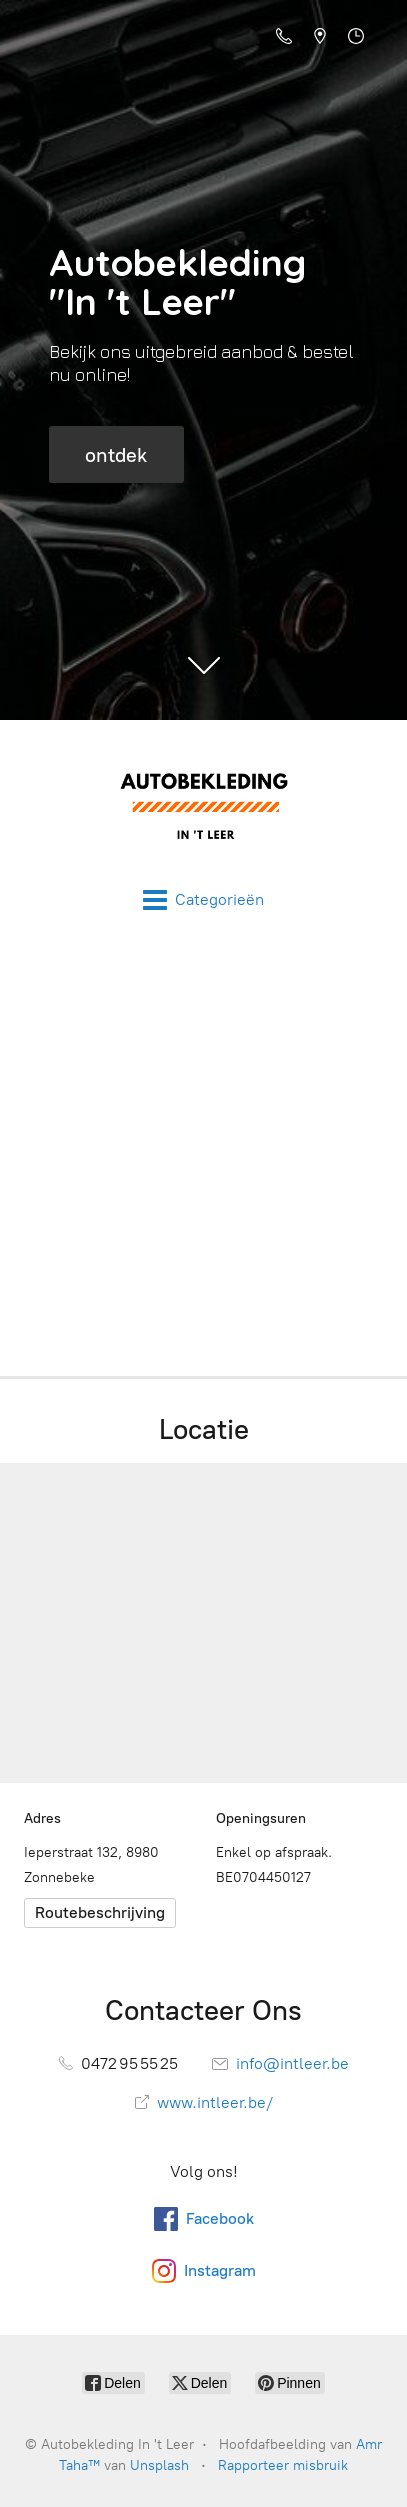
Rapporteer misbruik (283, 2465)
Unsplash (159, 2465)
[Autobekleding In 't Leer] (203, 804)
